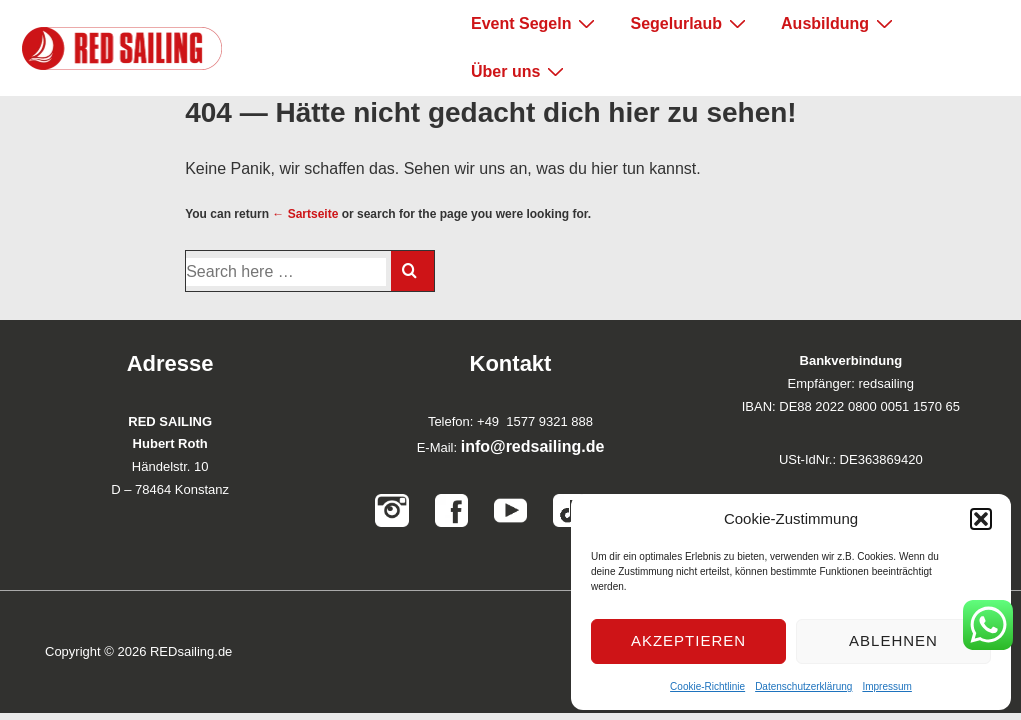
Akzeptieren (688, 640)
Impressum (886, 686)
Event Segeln (535, 23)
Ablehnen (893, 640)
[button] (981, 519)
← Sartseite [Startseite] (305, 214)
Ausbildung (839, 23)
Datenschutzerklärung (803, 686)
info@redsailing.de (533, 446)
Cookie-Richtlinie (707, 686)
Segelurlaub (690, 23)
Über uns (520, 71)
